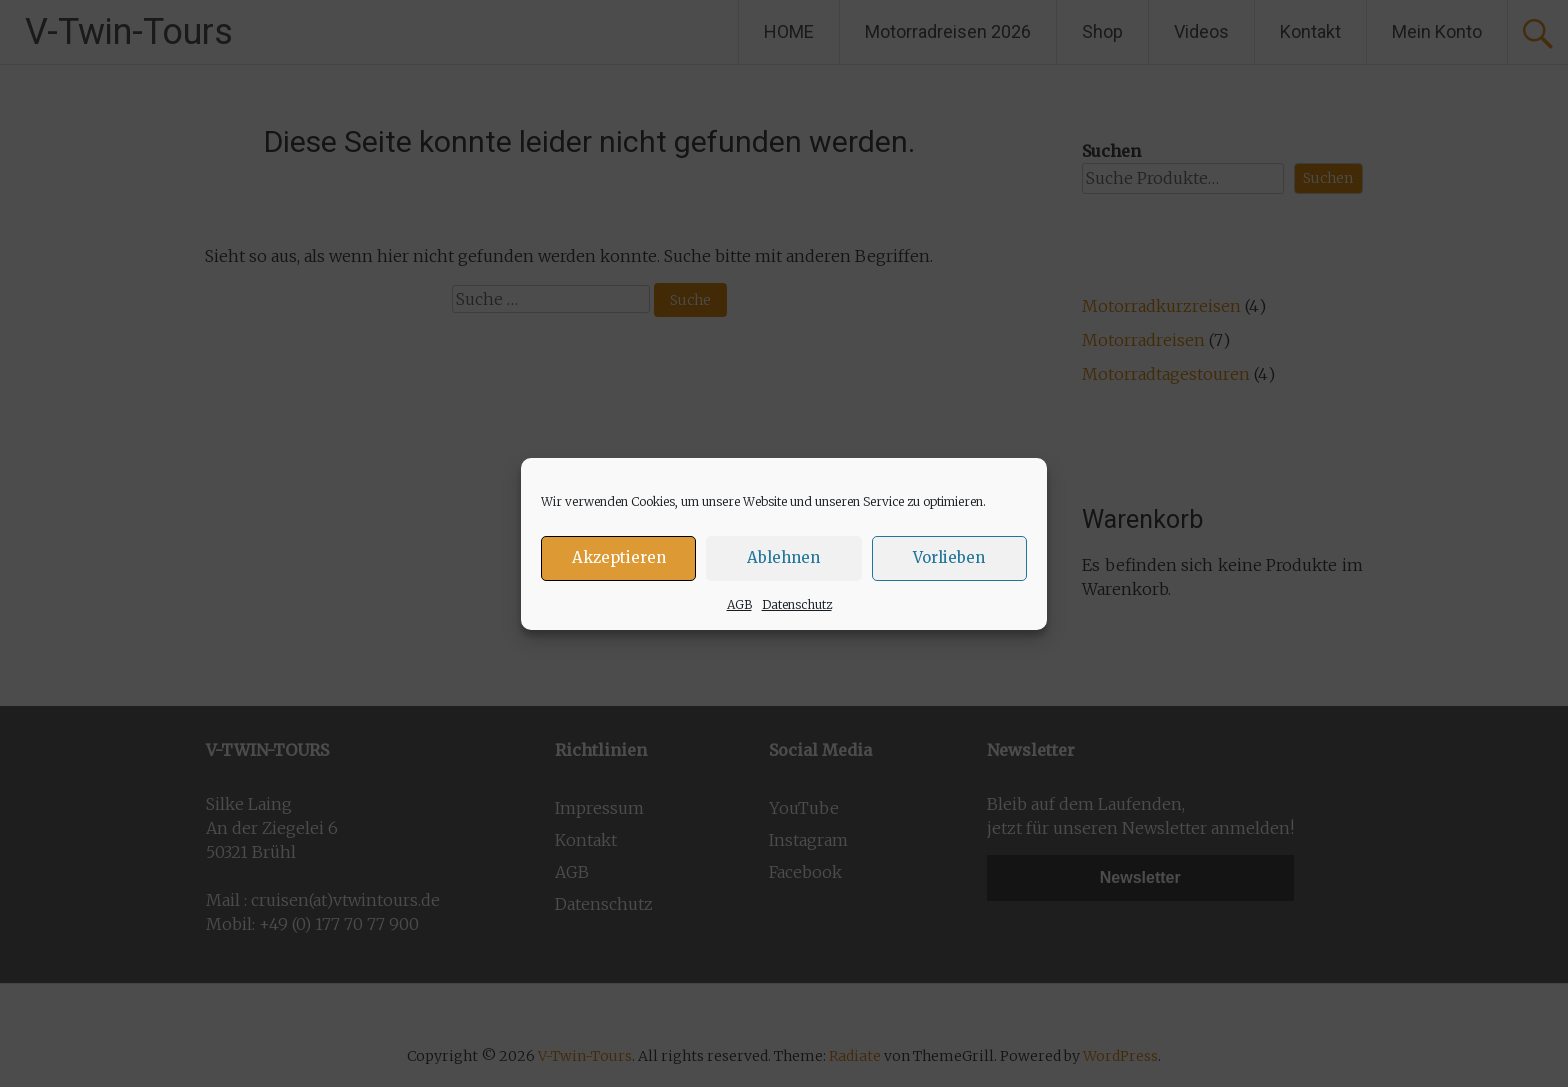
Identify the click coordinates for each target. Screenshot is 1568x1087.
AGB (739, 604)
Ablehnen (783, 557)
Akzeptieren (619, 557)
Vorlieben (949, 557)
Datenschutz (797, 604)
